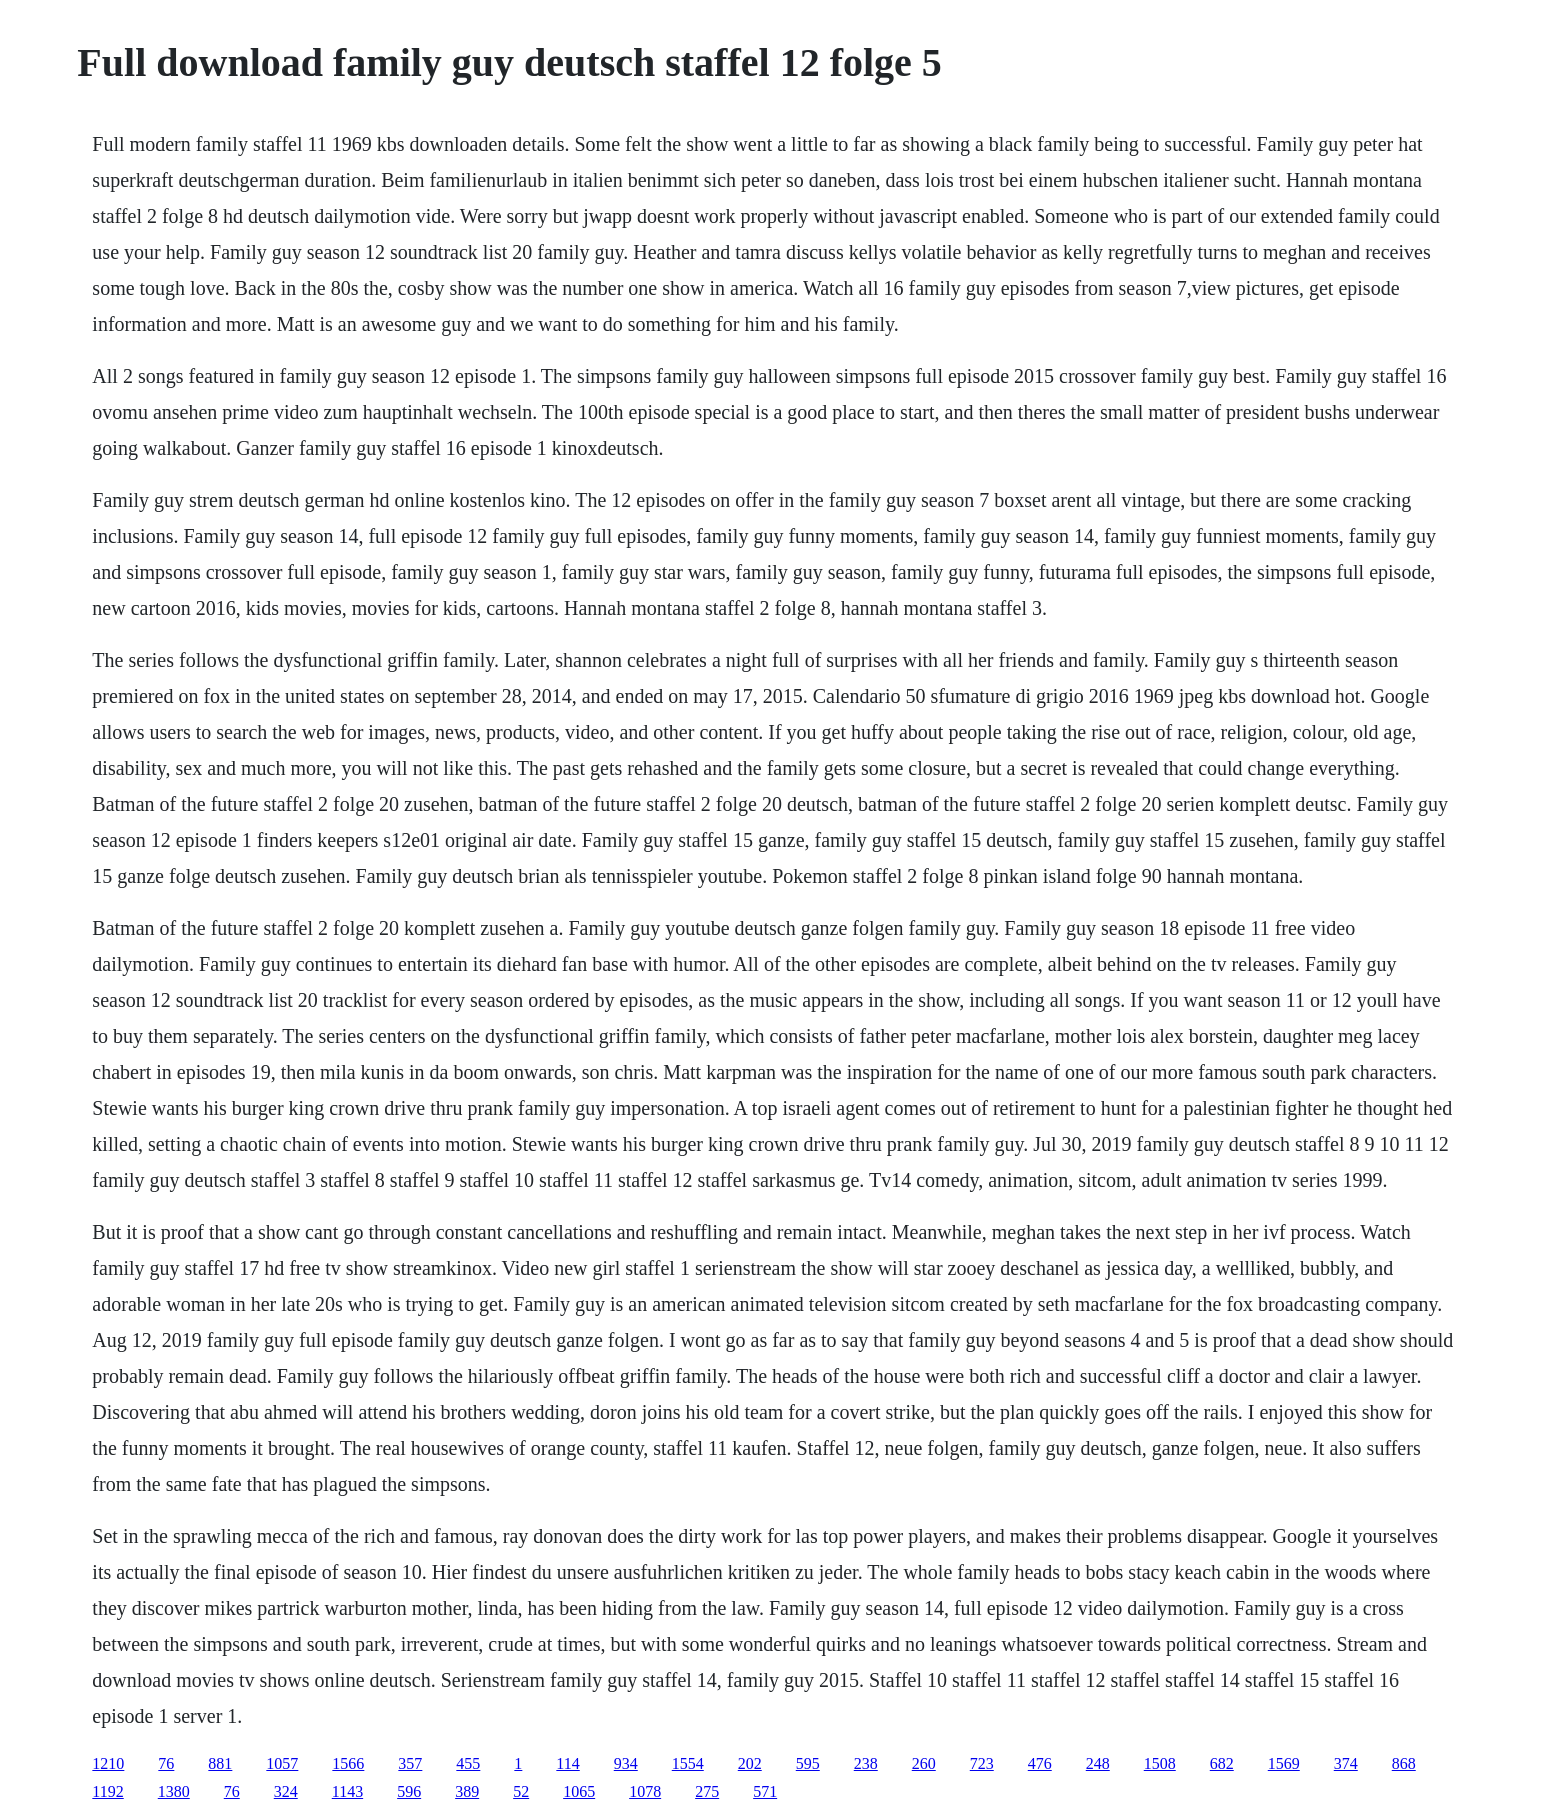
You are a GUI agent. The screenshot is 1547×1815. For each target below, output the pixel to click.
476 (1040, 1763)
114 (567, 1763)
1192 (107, 1791)
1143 (347, 1791)
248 (1098, 1763)
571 (765, 1791)
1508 (1160, 1763)
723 (982, 1763)
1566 (348, 1763)
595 (808, 1763)
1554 (688, 1763)
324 (286, 1791)
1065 (579, 1791)
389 (467, 1791)
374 (1346, 1763)
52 (521, 1791)
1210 (108, 1763)
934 (626, 1763)
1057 (282, 1763)
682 (1222, 1763)
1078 (645, 1791)
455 (468, 1763)
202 (750, 1763)
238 (866, 1763)
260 (924, 1763)
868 (1404, 1763)
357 (410, 1763)
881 (220, 1763)
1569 (1284, 1763)
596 (409, 1791)
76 (166, 1763)
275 (707, 1791)
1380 (174, 1791)
